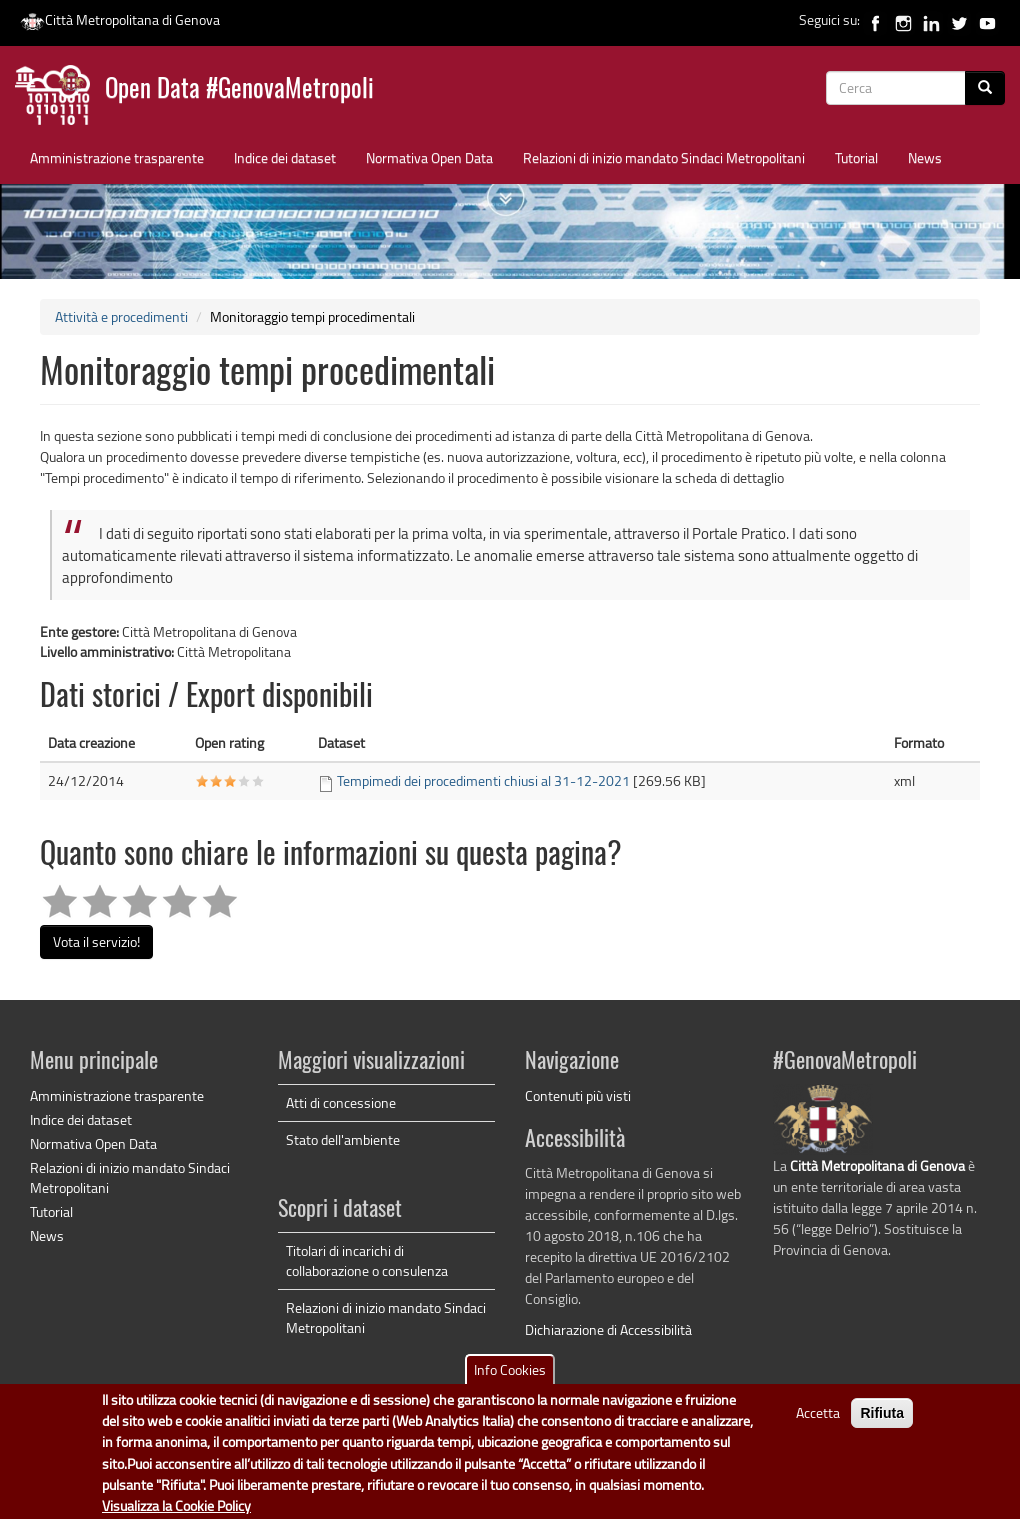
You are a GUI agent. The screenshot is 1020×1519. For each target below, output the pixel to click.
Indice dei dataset (285, 157)
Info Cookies (510, 1381)
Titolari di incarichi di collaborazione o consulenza (367, 1260)
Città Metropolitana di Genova (120, 19)
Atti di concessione (341, 1102)
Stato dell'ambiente (343, 1139)
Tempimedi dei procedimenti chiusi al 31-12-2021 (483, 780)
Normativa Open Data (429, 157)
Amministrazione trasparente (117, 157)
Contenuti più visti (578, 1095)
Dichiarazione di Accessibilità (608, 1329)
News (925, 157)
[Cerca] (985, 88)
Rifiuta (882, 1425)
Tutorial (856, 157)
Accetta (818, 1424)
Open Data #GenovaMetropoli (239, 90)
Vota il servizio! (96, 941)
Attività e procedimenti (121, 316)
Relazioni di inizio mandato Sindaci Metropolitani (664, 157)
